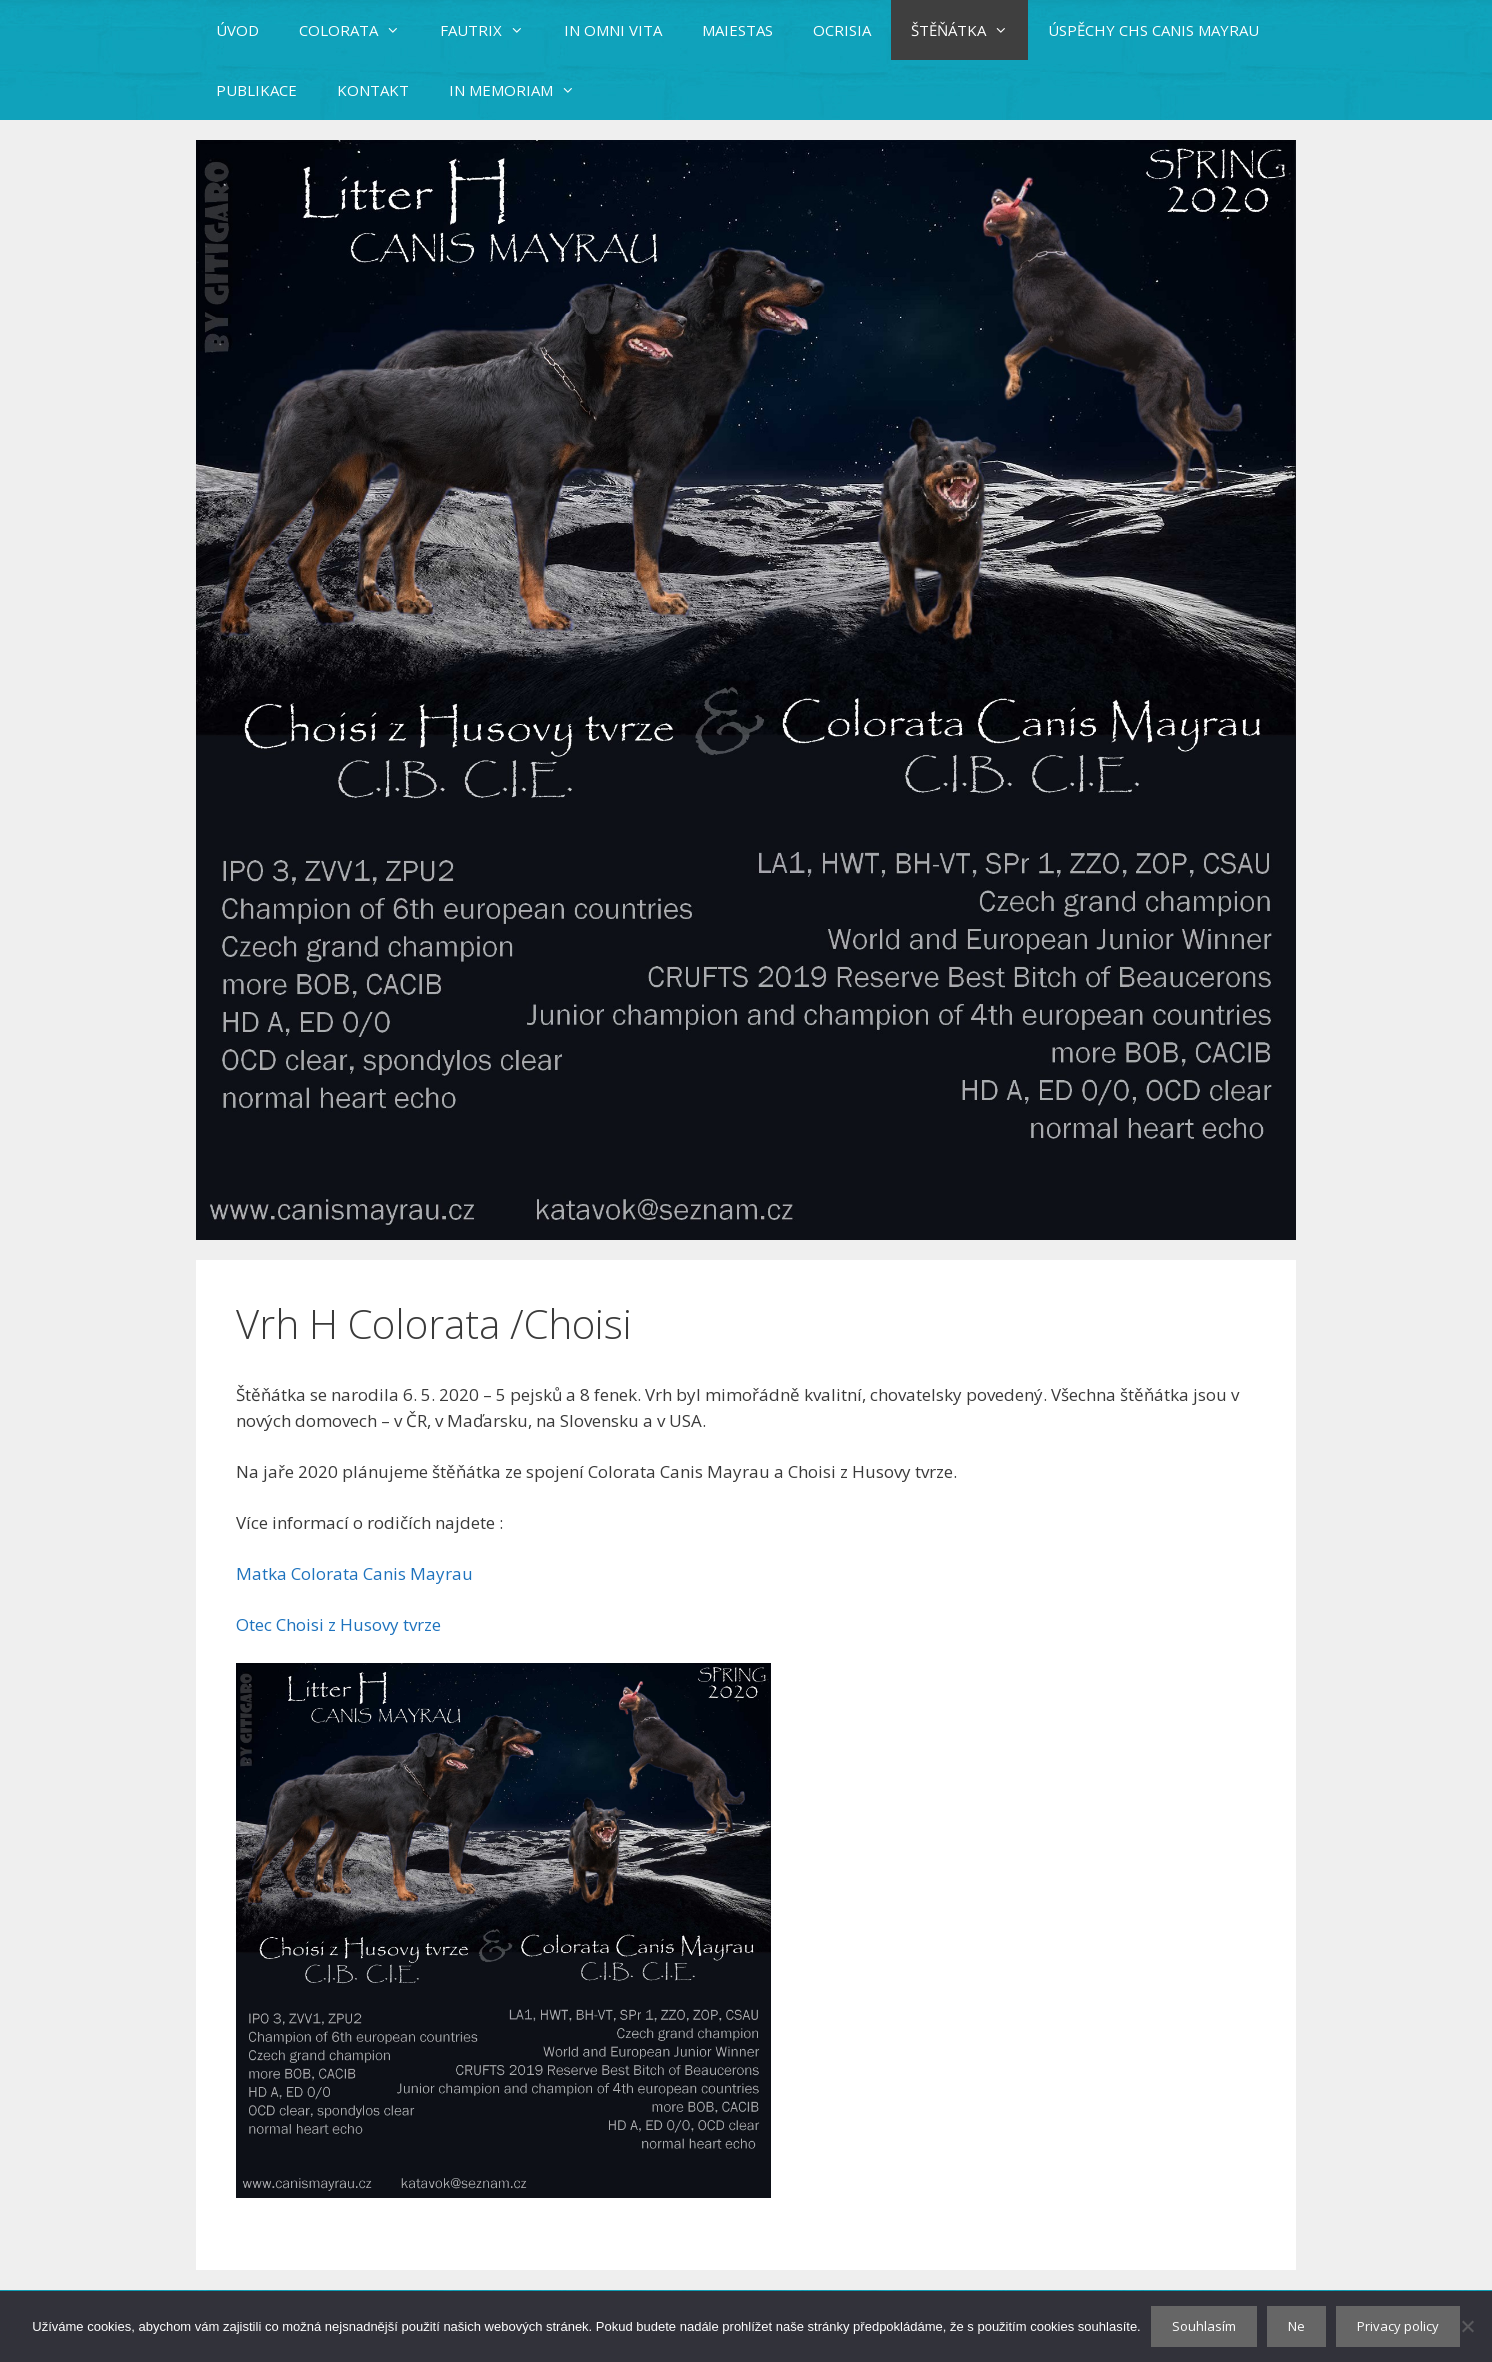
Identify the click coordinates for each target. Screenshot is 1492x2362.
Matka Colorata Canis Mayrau (354, 1573)
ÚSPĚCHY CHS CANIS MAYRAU (1153, 30)
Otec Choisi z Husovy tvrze (338, 1624)
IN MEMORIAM (522, 90)
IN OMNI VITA (613, 30)
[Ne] (1467, 2326)
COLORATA (359, 30)
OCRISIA (842, 30)
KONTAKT (373, 90)
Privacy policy (1398, 2326)
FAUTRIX (492, 30)
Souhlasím (1204, 2326)
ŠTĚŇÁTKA (969, 30)
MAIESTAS (737, 30)
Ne (1296, 2326)
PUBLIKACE (256, 90)
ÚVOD (237, 30)
